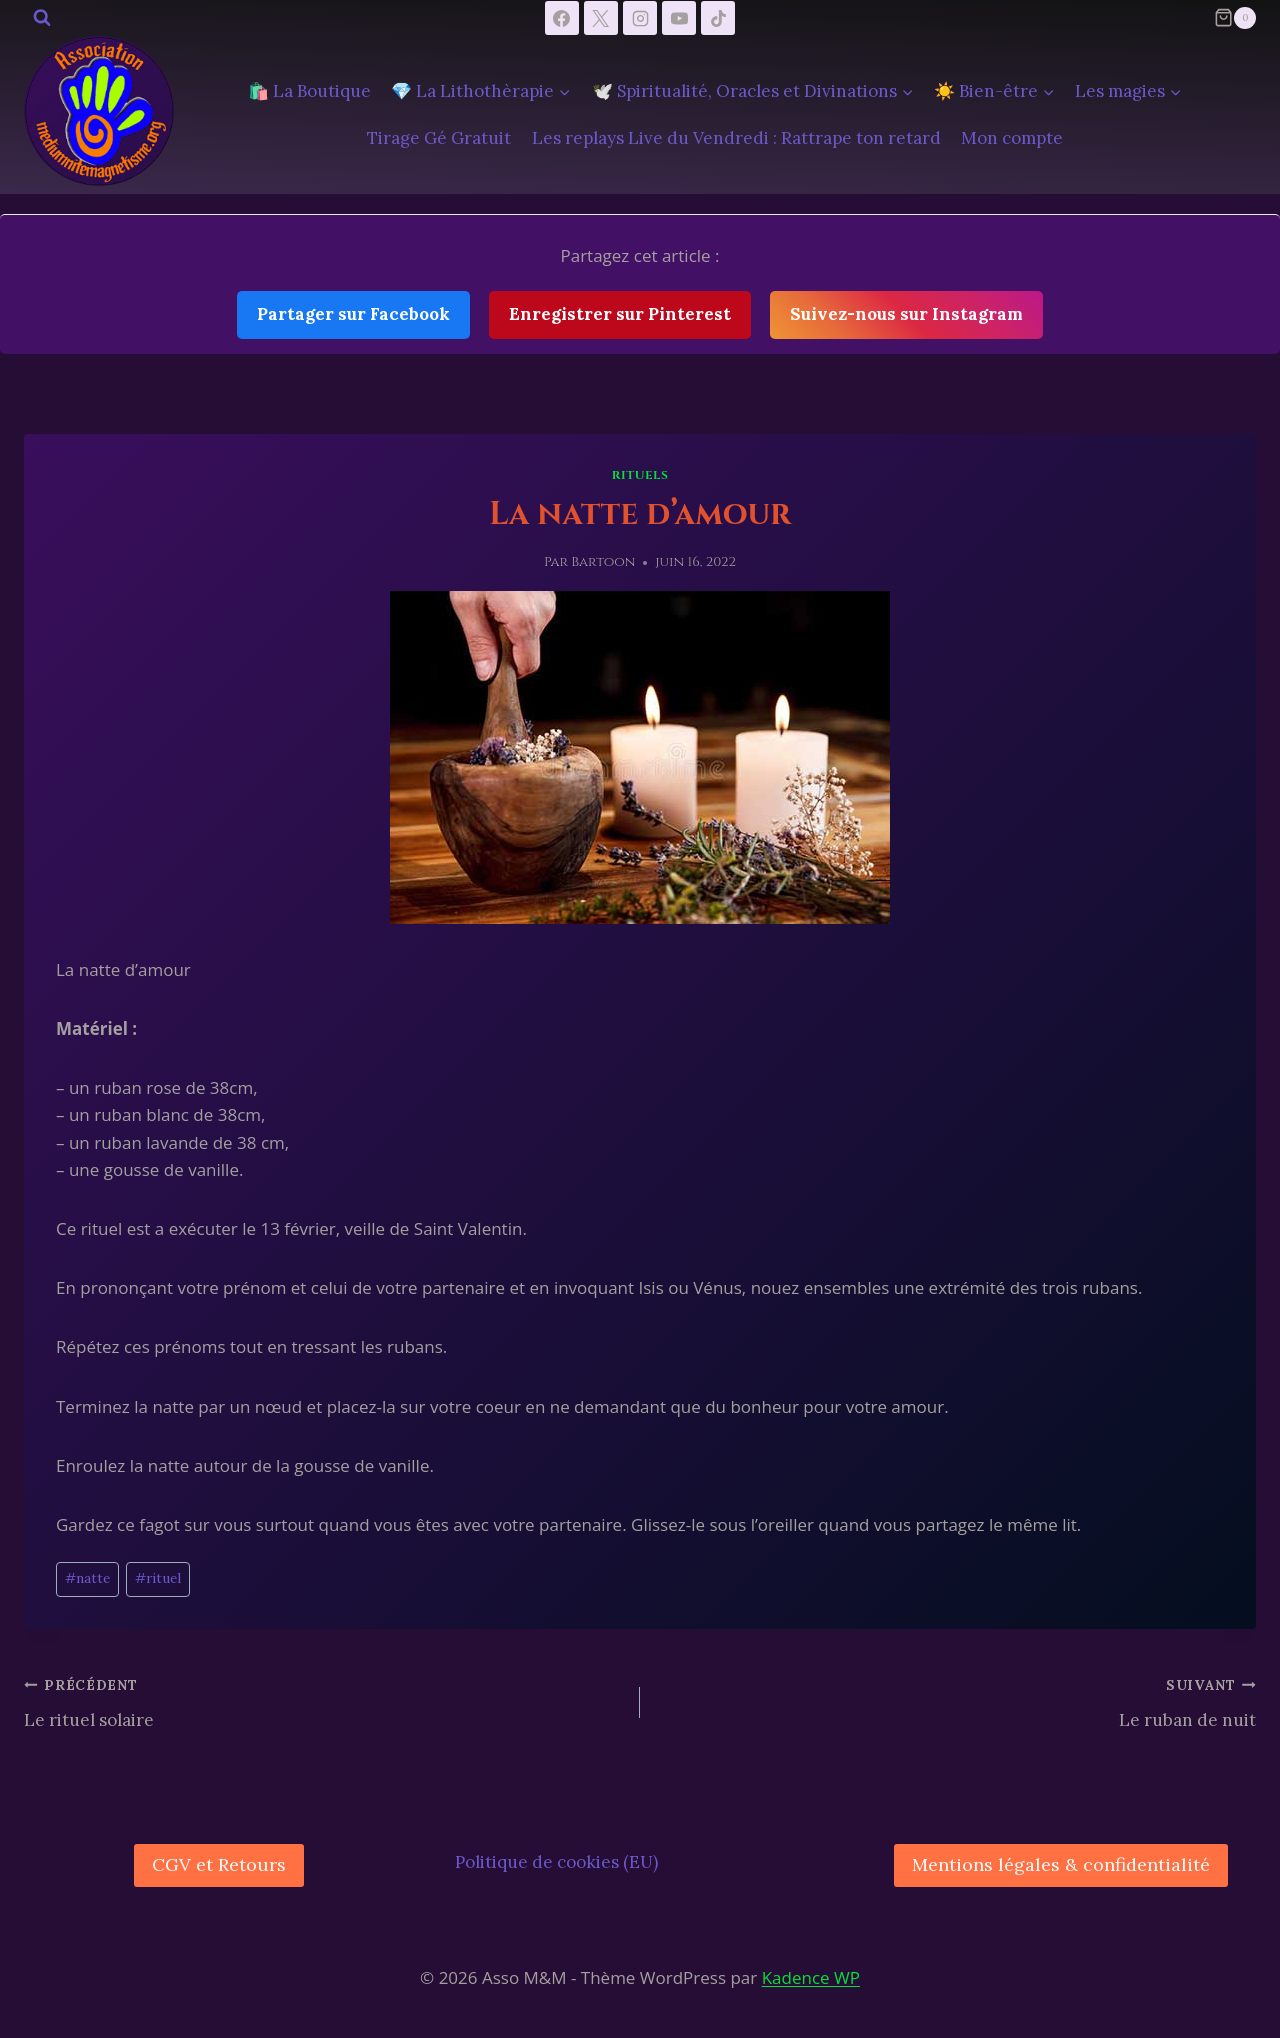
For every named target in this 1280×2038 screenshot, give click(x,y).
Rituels (640, 475)
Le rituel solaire (323, 1701)
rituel (158, 1578)
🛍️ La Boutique (309, 91)
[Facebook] (562, 18)
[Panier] (1235, 18)
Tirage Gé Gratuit (439, 138)
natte (87, 1578)
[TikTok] (718, 18)
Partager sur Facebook (353, 314)
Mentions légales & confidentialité (1061, 1864)
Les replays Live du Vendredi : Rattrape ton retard (736, 138)
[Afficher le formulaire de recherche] (42, 18)
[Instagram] (640, 18)
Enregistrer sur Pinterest (620, 314)
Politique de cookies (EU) (556, 1862)
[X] (601, 18)
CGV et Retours (219, 1864)
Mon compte (1012, 138)
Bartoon (603, 562)
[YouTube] (679, 18)
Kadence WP (811, 1977)
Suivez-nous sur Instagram (906, 314)
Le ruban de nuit (956, 1701)
